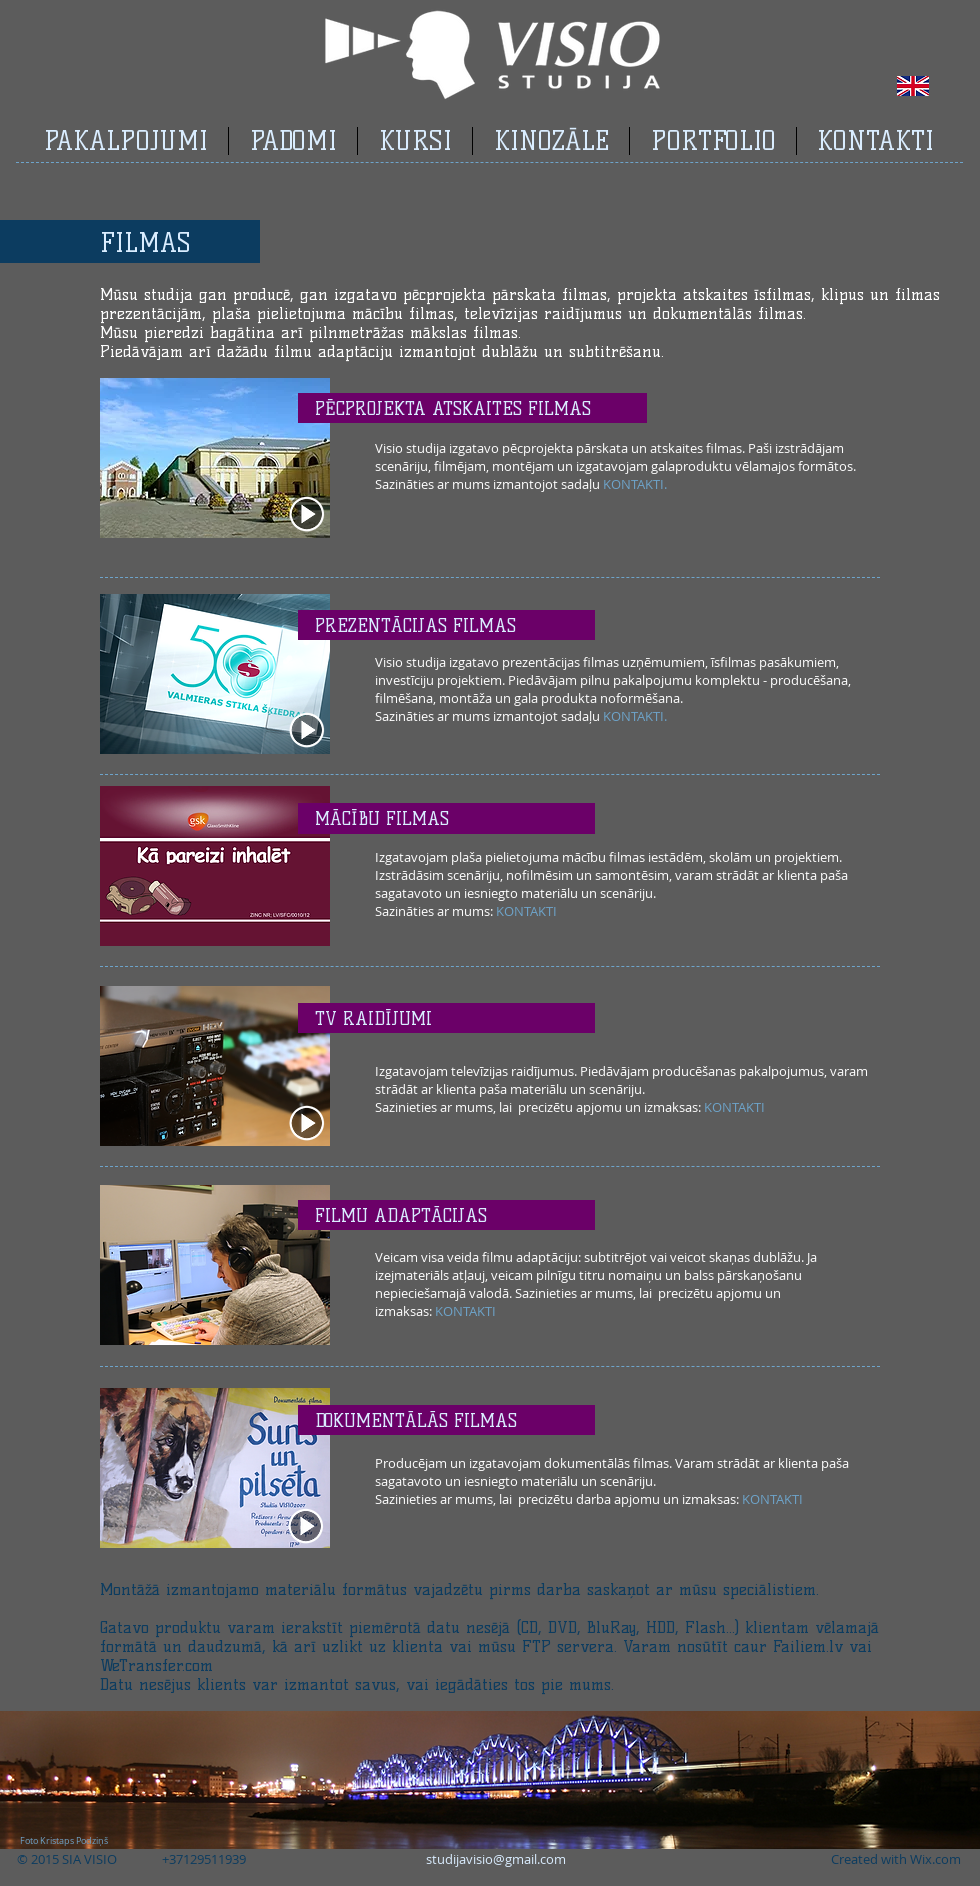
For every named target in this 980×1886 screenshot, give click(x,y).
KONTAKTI (633, 484)
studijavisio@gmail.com (496, 1859)
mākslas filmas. (465, 332)
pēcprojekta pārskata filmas (505, 294)
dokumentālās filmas (728, 313)
